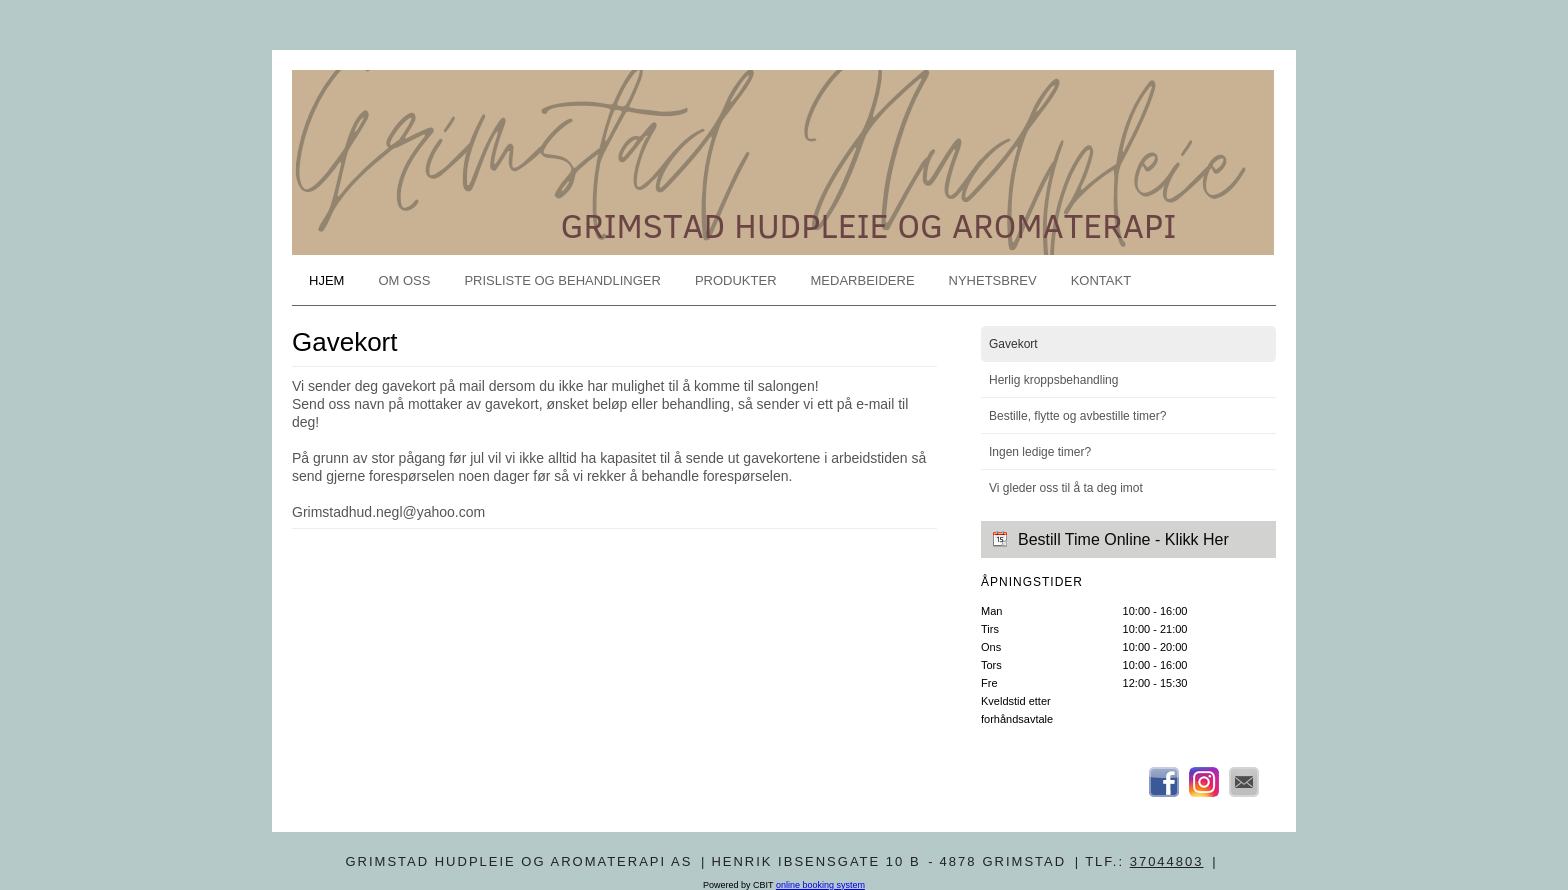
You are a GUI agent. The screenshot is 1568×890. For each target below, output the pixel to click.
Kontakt (1101, 280)
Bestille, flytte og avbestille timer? (1077, 416)
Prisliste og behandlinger (562, 280)
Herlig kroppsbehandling (1053, 380)
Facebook (1164, 782)
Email (1244, 782)
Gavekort (1013, 344)
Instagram (1204, 782)
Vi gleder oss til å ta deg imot (1066, 488)
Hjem (326, 280)
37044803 (1167, 861)
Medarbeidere (863, 280)
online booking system (820, 885)
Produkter (736, 280)
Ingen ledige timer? (1040, 452)
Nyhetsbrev (993, 280)
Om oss (404, 280)
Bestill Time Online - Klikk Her (1123, 539)
